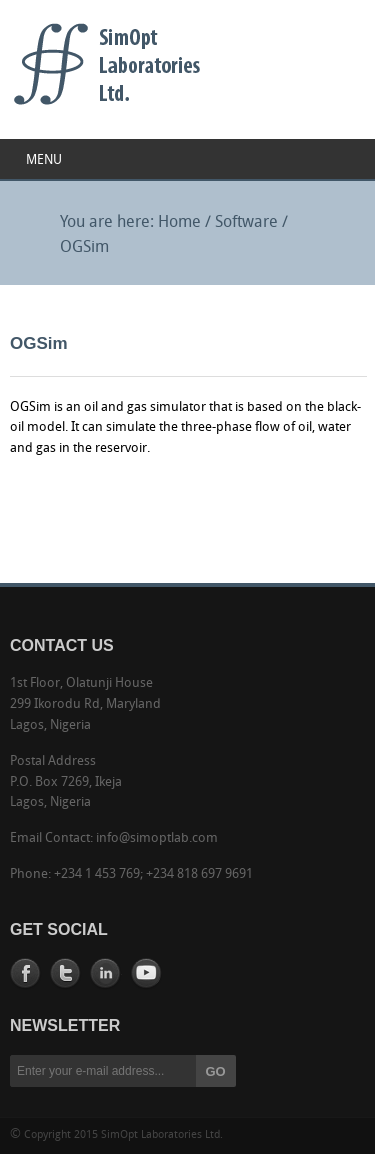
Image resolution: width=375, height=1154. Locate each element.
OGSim (84, 248)
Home (179, 223)
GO (216, 1071)
